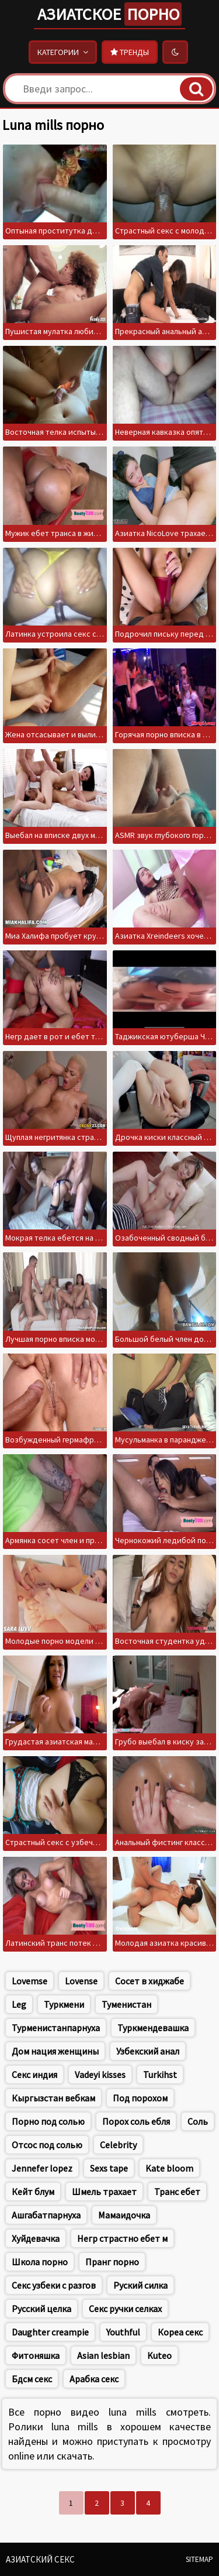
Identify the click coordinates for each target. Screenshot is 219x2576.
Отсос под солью (47, 2145)
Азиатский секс (40, 2559)
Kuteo (159, 2355)
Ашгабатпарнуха (46, 2215)
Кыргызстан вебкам (53, 2098)
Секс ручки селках (125, 2308)
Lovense (81, 1981)
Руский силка (140, 2285)
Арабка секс (94, 2379)
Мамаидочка (124, 2215)
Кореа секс (180, 2332)
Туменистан (126, 2004)
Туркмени (64, 2004)
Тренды (129, 52)
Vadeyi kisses (100, 2074)
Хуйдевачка (36, 2238)
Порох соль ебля (136, 2121)
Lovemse (29, 1981)
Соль (197, 2121)
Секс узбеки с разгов (54, 2285)
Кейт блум (33, 2191)
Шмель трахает (104, 2191)
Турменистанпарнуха (56, 2028)
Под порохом (140, 2098)
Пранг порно (112, 2262)
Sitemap (199, 2559)
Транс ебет (177, 2191)
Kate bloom (169, 2168)
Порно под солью (48, 2121)
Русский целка (41, 2308)
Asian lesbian (103, 2355)
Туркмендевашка (153, 2028)
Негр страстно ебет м (122, 2238)
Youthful (123, 2332)
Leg (19, 2004)
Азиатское (109, 14)
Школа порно (40, 2262)
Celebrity (118, 2145)
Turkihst (160, 2074)
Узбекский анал (147, 2051)
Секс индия (34, 2074)
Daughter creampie (50, 2332)
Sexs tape (109, 2168)
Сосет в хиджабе (149, 1981)
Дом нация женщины (55, 2051)
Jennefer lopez (42, 2168)
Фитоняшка (36, 2355)
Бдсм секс (32, 2379)
